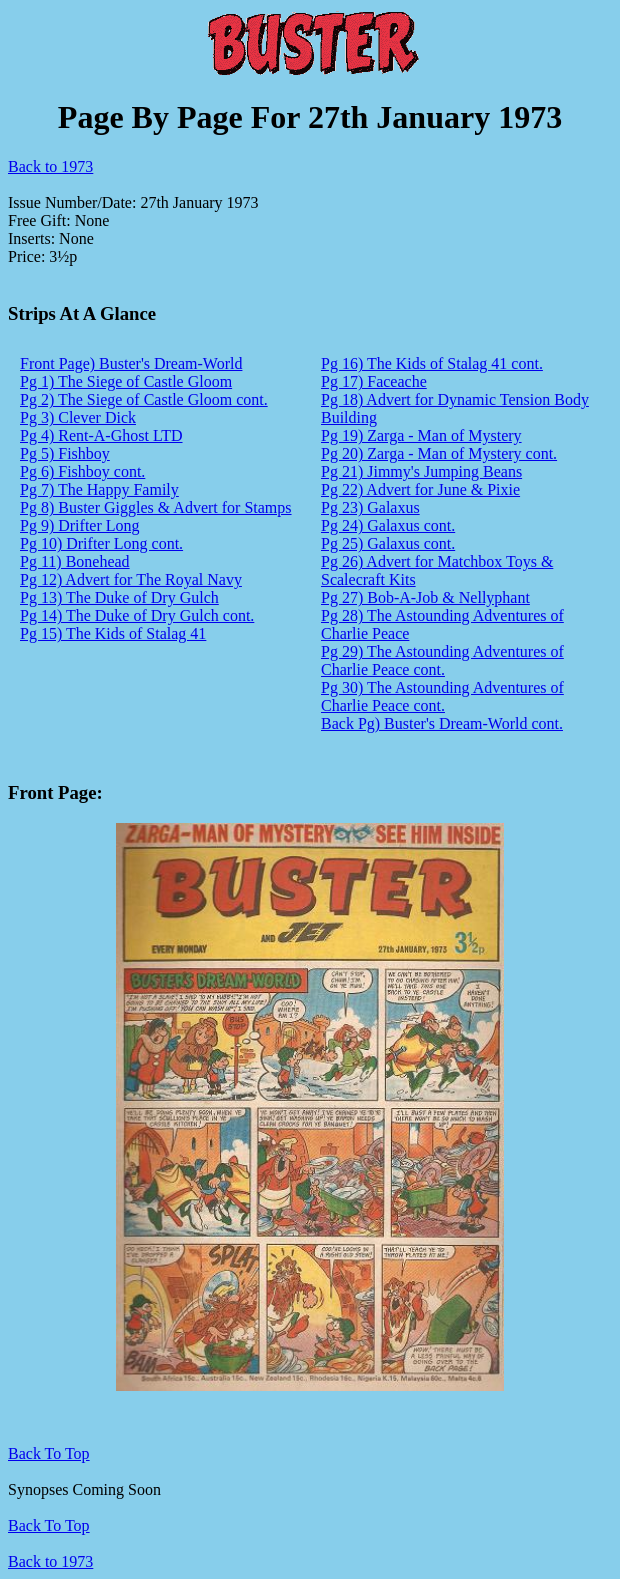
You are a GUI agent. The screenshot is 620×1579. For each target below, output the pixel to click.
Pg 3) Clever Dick (78, 417)
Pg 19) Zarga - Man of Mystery (421, 435)
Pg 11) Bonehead (75, 561)
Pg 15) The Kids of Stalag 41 (113, 633)
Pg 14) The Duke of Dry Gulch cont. (137, 615)
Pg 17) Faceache (374, 381)
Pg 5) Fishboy (65, 453)
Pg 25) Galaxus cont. (388, 543)
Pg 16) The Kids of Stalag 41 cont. (432, 363)
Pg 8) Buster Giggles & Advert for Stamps (156, 507)
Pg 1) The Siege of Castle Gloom (126, 381)
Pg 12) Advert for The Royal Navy (131, 579)
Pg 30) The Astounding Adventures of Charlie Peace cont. (442, 696)
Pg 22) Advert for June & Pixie (420, 489)
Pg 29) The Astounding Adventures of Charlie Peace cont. (442, 660)
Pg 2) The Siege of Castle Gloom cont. (144, 399)
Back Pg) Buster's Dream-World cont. (442, 723)
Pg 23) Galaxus (370, 507)
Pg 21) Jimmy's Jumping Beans (421, 471)
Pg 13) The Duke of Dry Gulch (119, 597)
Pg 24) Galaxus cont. (388, 525)
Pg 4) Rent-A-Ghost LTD (101, 435)
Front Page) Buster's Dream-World (131, 363)
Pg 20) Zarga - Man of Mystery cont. (439, 453)
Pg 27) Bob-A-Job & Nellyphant (425, 597)
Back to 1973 (50, 166)
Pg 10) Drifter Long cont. (101, 543)
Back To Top (49, 1525)
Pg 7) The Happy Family (99, 489)
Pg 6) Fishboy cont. (82, 471)
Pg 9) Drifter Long (80, 525)
